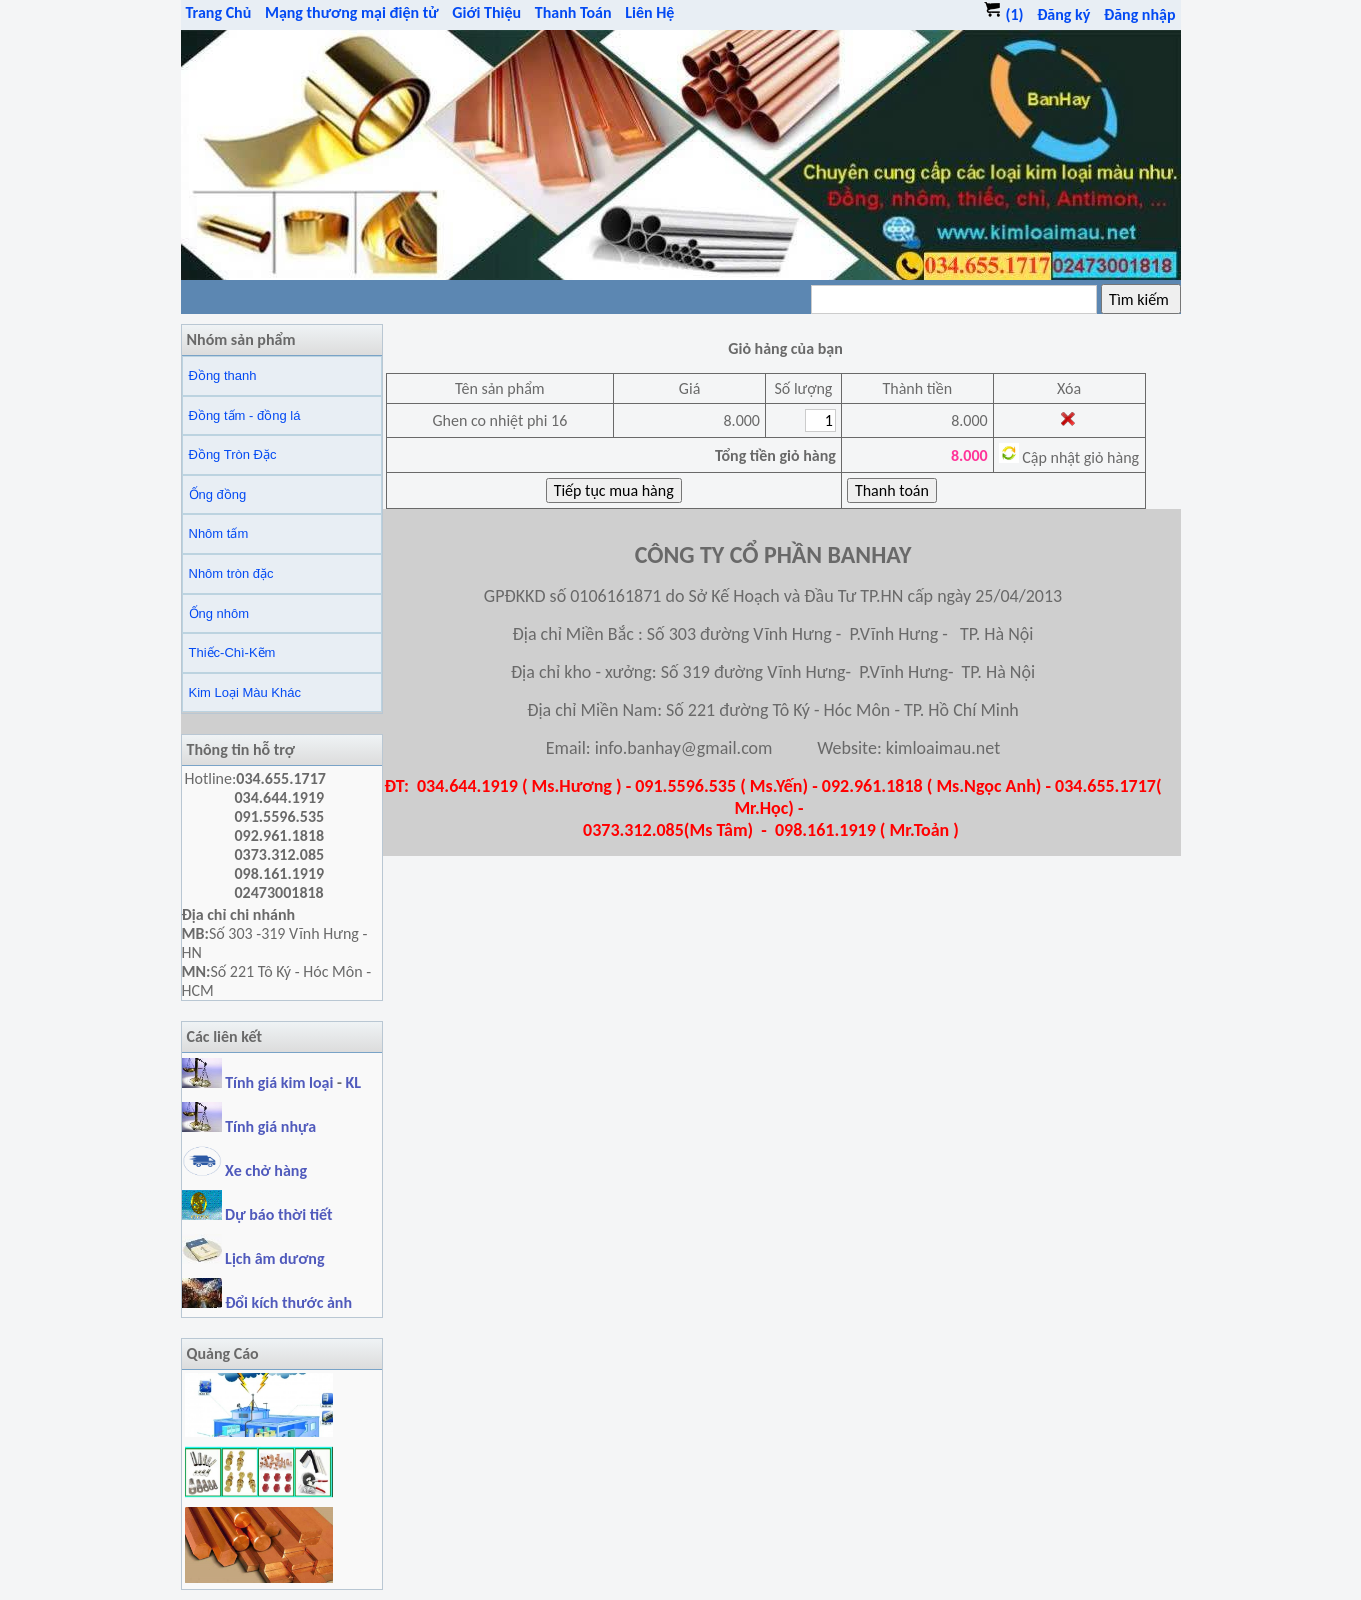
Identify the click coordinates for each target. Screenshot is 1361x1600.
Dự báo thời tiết (257, 1214)
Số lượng (803, 388)
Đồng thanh (223, 375)
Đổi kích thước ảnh (288, 1302)
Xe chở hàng (244, 1170)
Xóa (1069, 388)
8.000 (969, 420)
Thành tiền (917, 388)
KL (354, 1082)
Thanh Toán (573, 12)
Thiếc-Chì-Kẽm (232, 652)
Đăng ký (1063, 14)
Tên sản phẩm (500, 388)
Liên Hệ (649, 12)
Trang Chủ (219, 12)
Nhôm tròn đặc (231, 573)
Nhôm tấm (219, 533)
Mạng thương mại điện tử (352, 12)
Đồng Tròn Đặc (233, 454)
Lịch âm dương (253, 1258)
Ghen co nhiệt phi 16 (499, 420)
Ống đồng (218, 494)
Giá (689, 388)
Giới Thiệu (486, 12)
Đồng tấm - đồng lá (245, 415)
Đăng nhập (1140, 14)
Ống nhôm (219, 613)
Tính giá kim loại (281, 1082)
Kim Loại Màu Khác (245, 692)
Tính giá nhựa (270, 1126)
